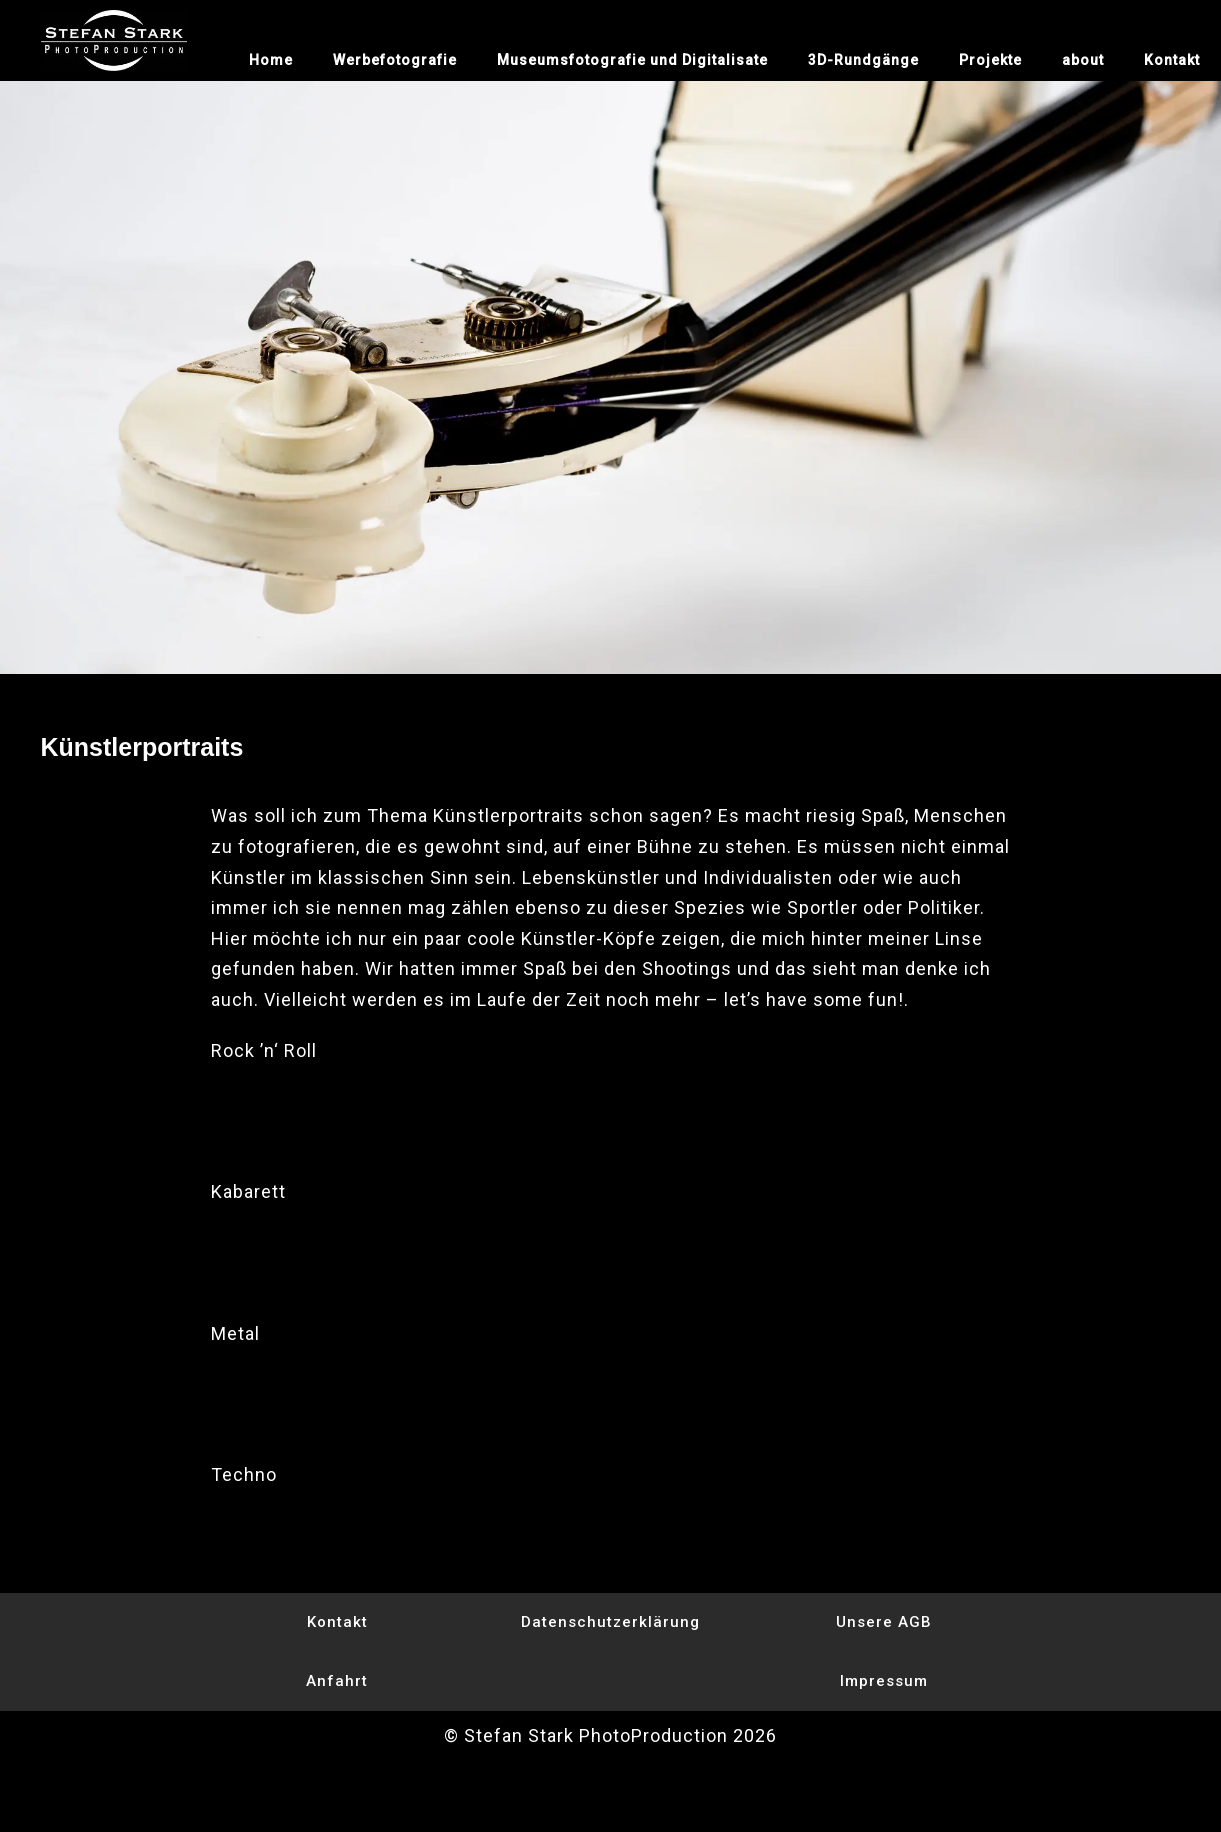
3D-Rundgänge (863, 60)
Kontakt (1172, 60)
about (1083, 60)
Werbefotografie (395, 60)
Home (271, 60)
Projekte (990, 60)
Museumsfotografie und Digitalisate (632, 60)
